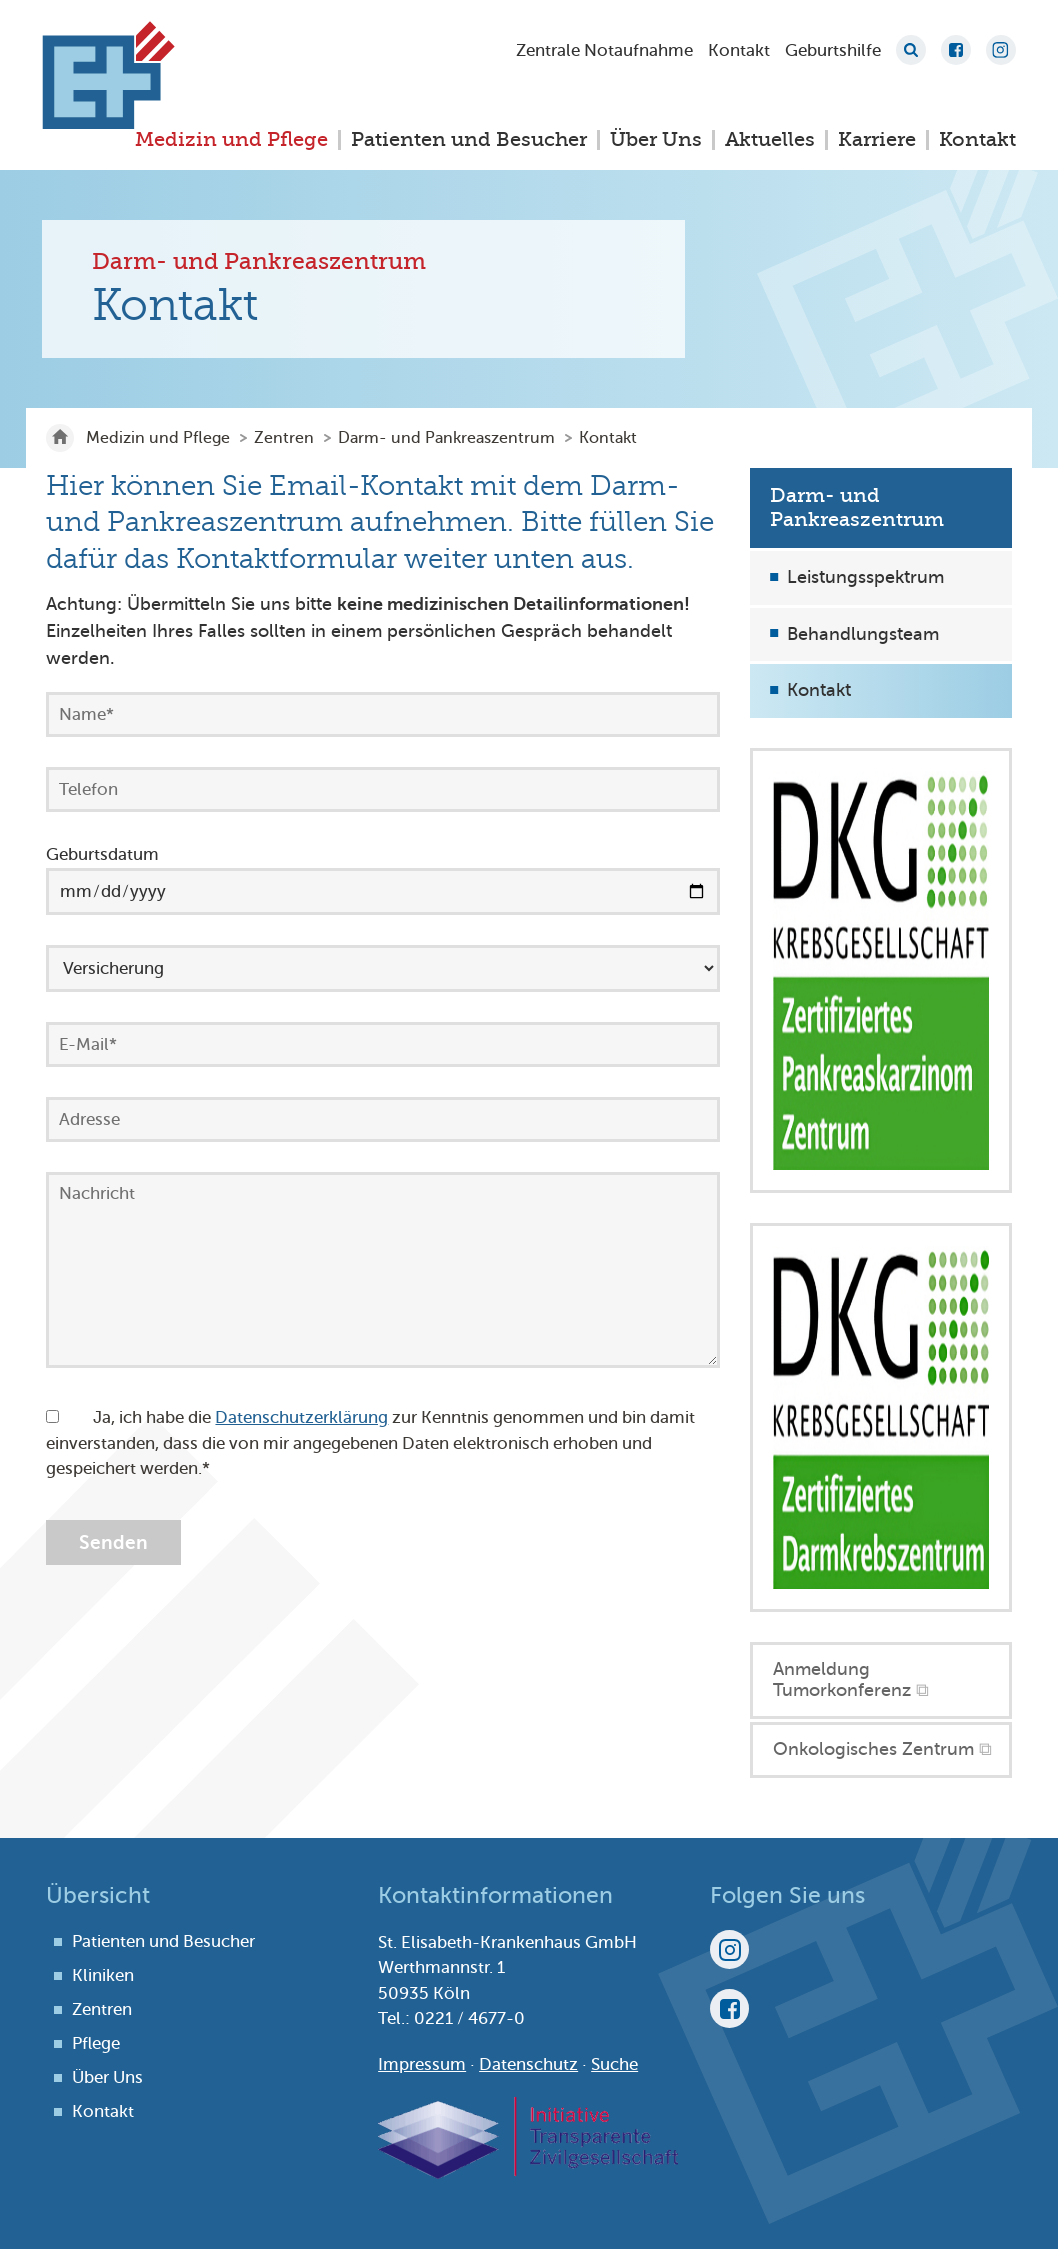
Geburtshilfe (833, 50)
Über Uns (656, 140)
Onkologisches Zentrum (873, 1749)
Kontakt (739, 50)
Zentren (284, 438)
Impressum (422, 2064)
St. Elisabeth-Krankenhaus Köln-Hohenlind (108, 75)
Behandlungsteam (863, 634)
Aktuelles (770, 140)
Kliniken (103, 1975)
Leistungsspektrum (865, 577)
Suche (911, 50)
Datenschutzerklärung (301, 1417)
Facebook (956, 50)
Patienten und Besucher (469, 140)
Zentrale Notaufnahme (604, 50)
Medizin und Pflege (231, 140)
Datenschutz (528, 2064)
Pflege (96, 2043)
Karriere (877, 140)
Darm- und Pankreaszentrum (446, 438)
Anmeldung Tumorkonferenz (842, 1680)
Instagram (1001, 50)
